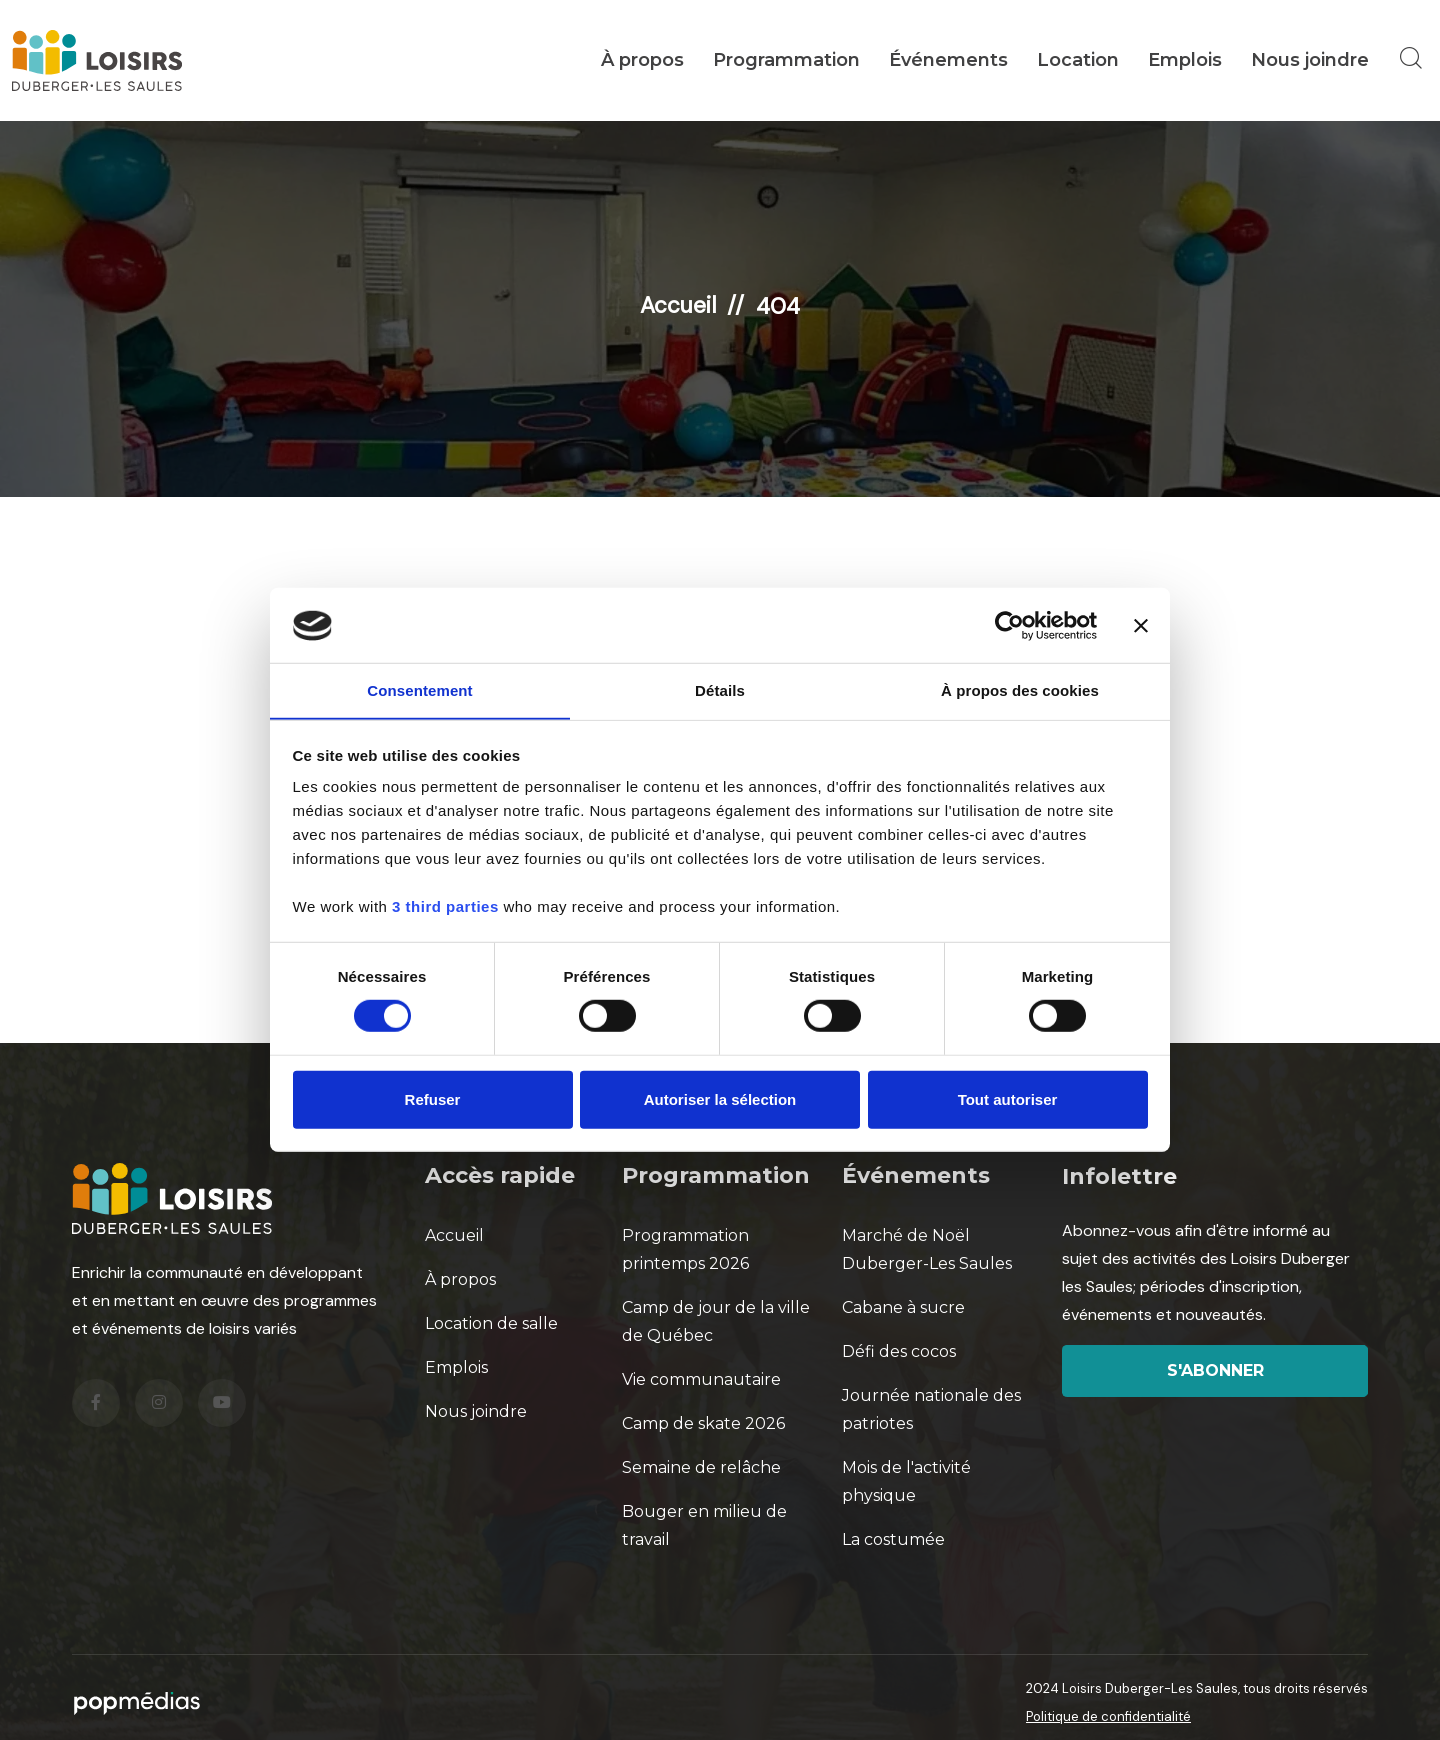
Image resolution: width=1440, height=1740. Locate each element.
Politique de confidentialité (1108, 1715)
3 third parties (445, 907)
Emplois (1185, 60)
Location (1078, 60)
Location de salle (491, 1322)
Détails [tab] (720, 690)
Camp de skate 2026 (703, 1422)
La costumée (893, 1538)
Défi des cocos (899, 1350)
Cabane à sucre (903, 1306)
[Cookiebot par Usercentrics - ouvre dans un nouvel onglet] (1009, 625)
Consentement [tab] (419, 690)
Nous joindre (1310, 60)
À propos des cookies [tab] (1020, 690)
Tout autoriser (1008, 1100)
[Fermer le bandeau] (1141, 625)
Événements (948, 60)
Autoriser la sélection (720, 1100)
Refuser (433, 1100)
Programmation (786, 60)
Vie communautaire (701, 1378)
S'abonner (1215, 1369)
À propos (642, 60)
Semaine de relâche (701, 1466)
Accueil (678, 305)
